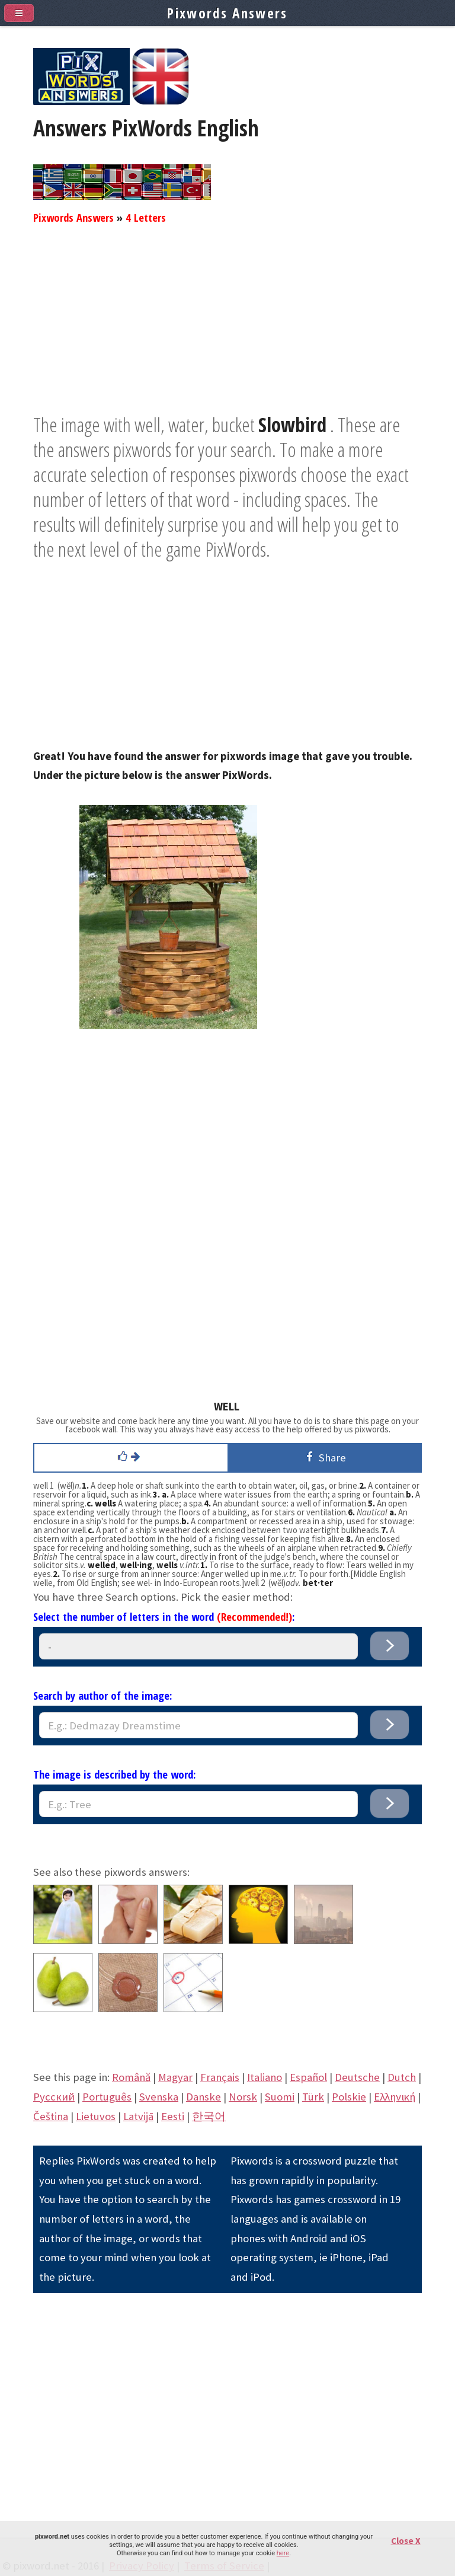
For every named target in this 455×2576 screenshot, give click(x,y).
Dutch (401, 2077)
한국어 (209, 2116)
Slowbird (292, 424)
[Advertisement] (227, 329)
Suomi (279, 2096)
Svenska (158, 2096)
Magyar (175, 2077)
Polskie (349, 2096)
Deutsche (357, 2077)
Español (308, 2077)
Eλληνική (394, 2096)
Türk (313, 2096)
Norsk (243, 2096)
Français (219, 2077)
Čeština (50, 2116)
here (283, 2553)
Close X (406, 2540)
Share (324, 1457)
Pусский (54, 2096)
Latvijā (138, 2116)
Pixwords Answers (73, 217)
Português (107, 2096)
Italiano (264, 2077)
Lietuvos (96, 2116)
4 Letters (146, 217)
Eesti (172, 2116)
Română (131, 2077)
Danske (203, 2096)
